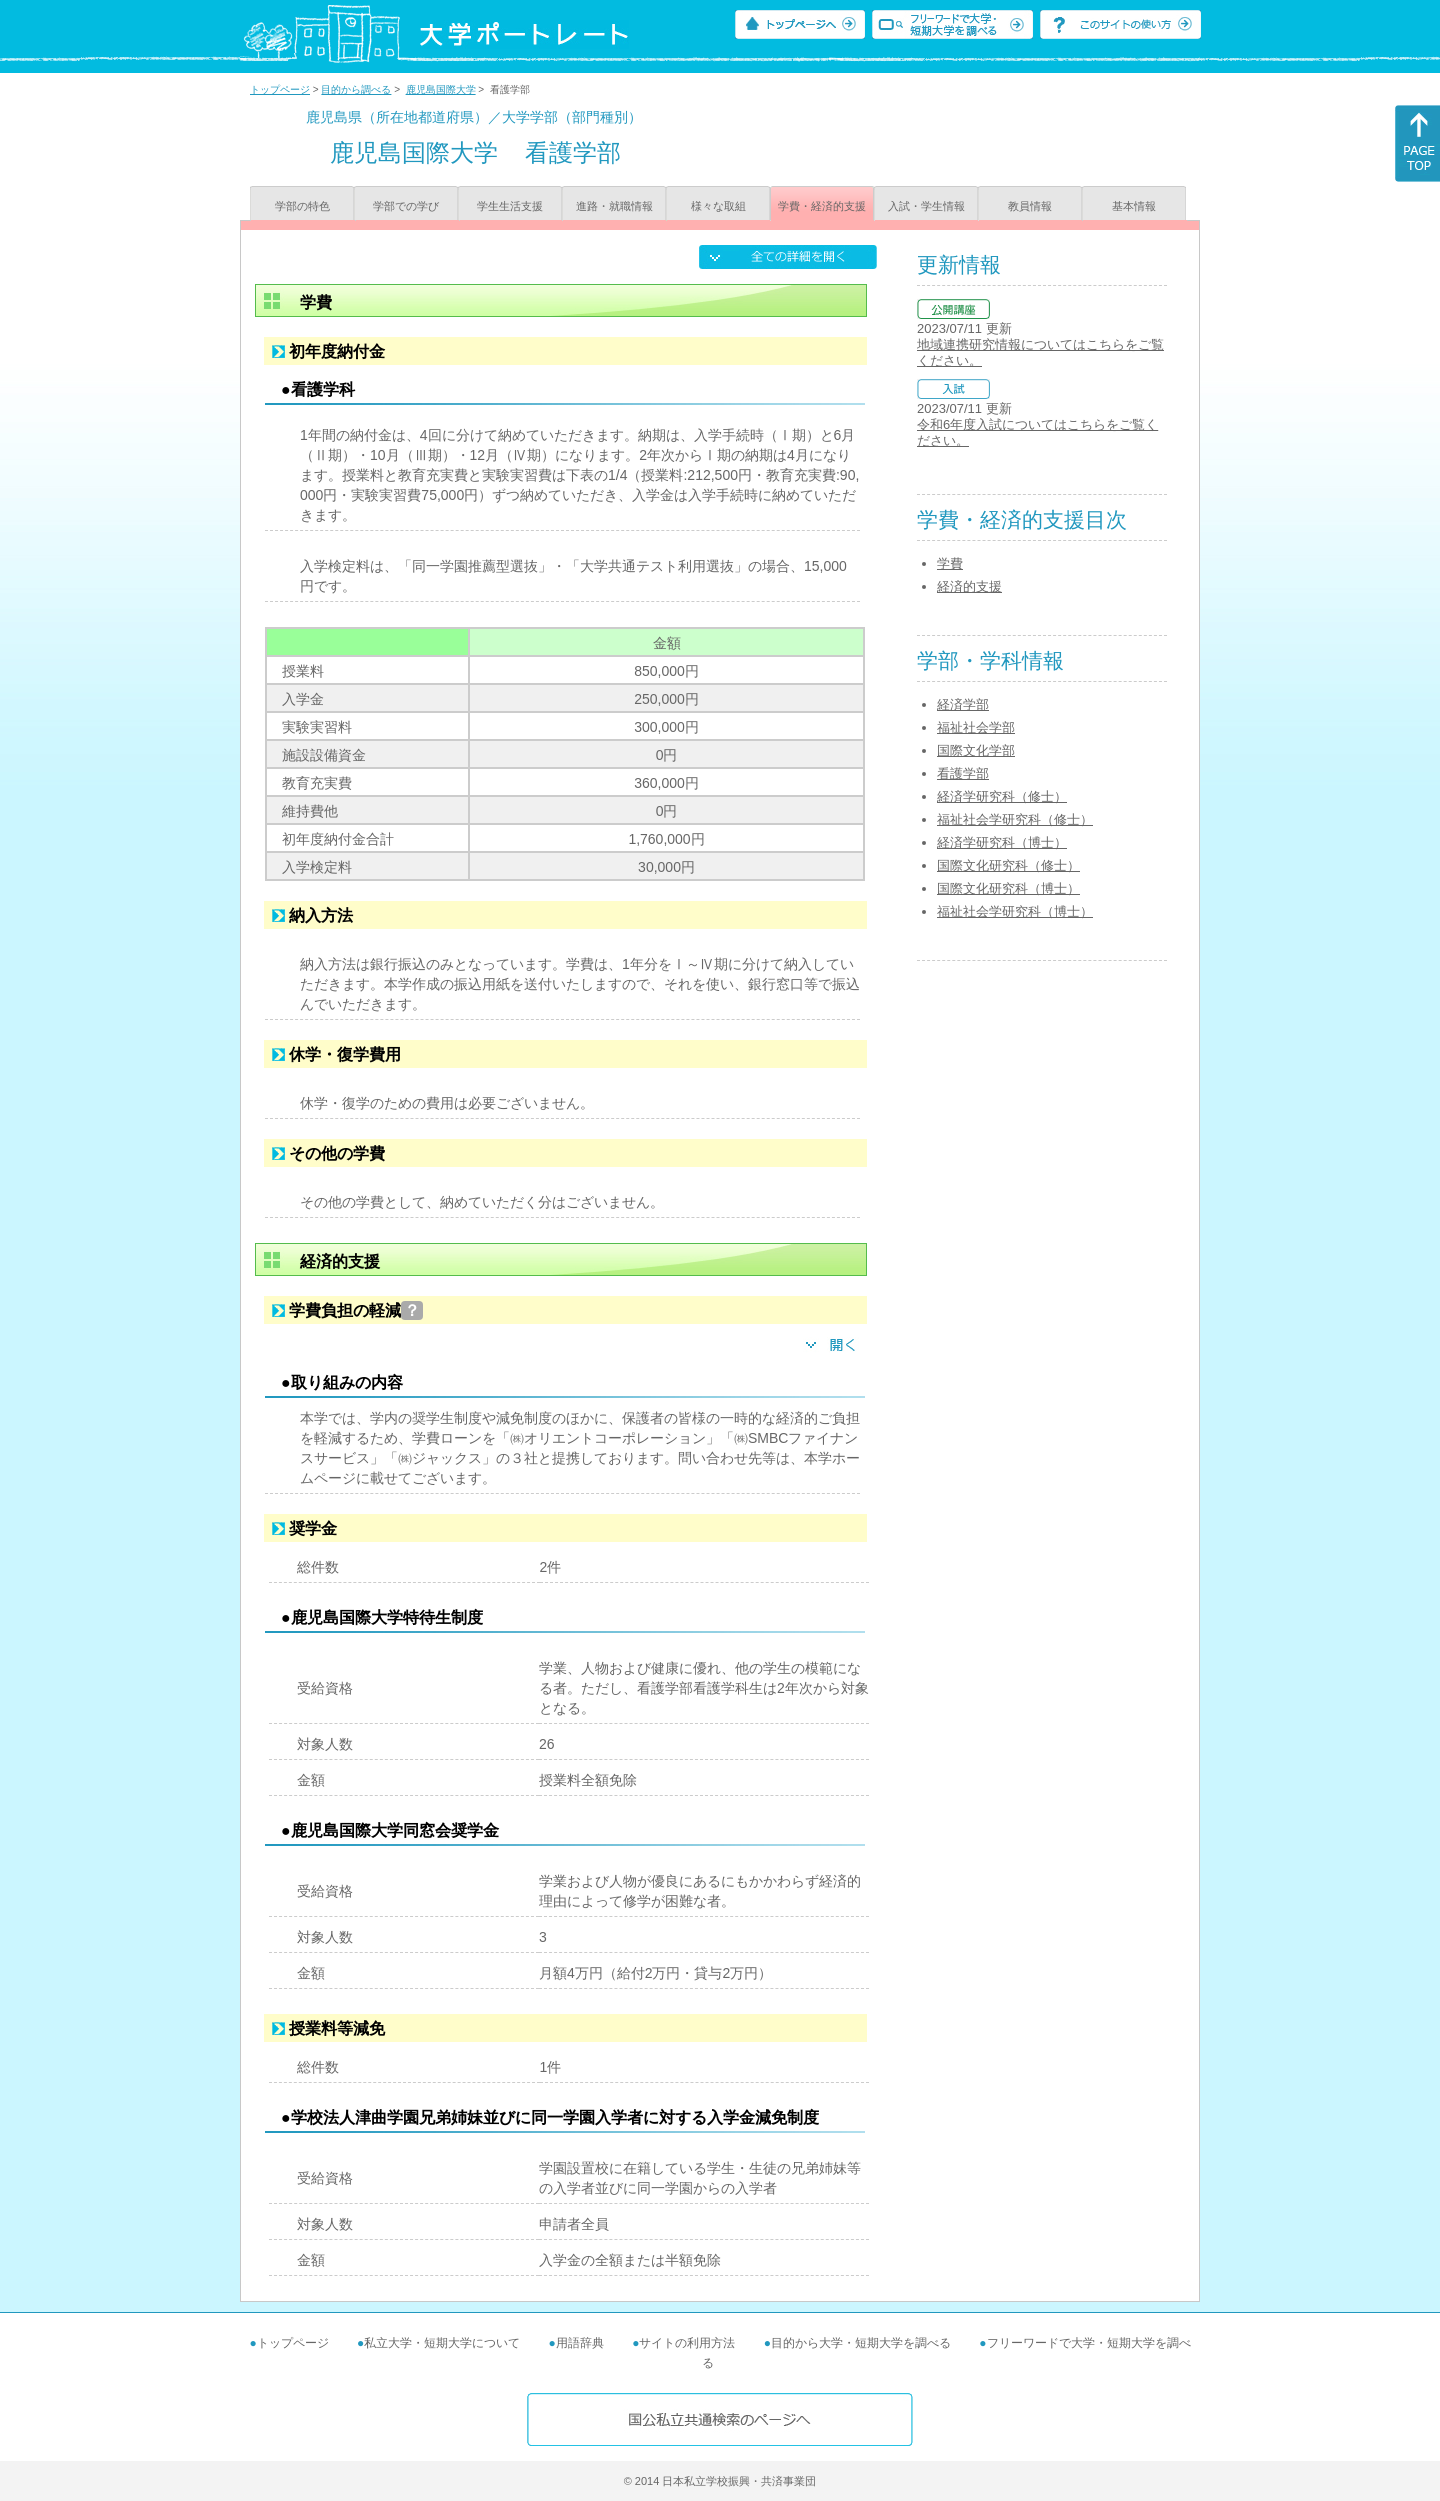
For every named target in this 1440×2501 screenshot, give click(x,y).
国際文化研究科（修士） (1008, 865)
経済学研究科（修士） (1002, 796)
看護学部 (963, 773)
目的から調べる (356, 89)
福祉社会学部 (976, 727)
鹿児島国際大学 (441, 89)
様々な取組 (718, 206)
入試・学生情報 (926, 206)
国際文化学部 (976, 750)
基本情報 (1134, 206)
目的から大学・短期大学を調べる (861, 2343)
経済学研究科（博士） (1002, 842)
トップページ (280, 89)
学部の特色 (302, 206)
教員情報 (1030, 206)
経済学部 (963, 704)
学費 (950, 563)
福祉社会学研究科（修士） (1015, 819)
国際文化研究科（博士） (1008, 888)
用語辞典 (580, 2343)
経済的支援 (969, 586)
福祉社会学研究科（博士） (1015, 911)
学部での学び (406, 206)
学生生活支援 (510, 206)
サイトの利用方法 (687, 2343)
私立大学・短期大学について (442, 2343)
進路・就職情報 (614, 206)
